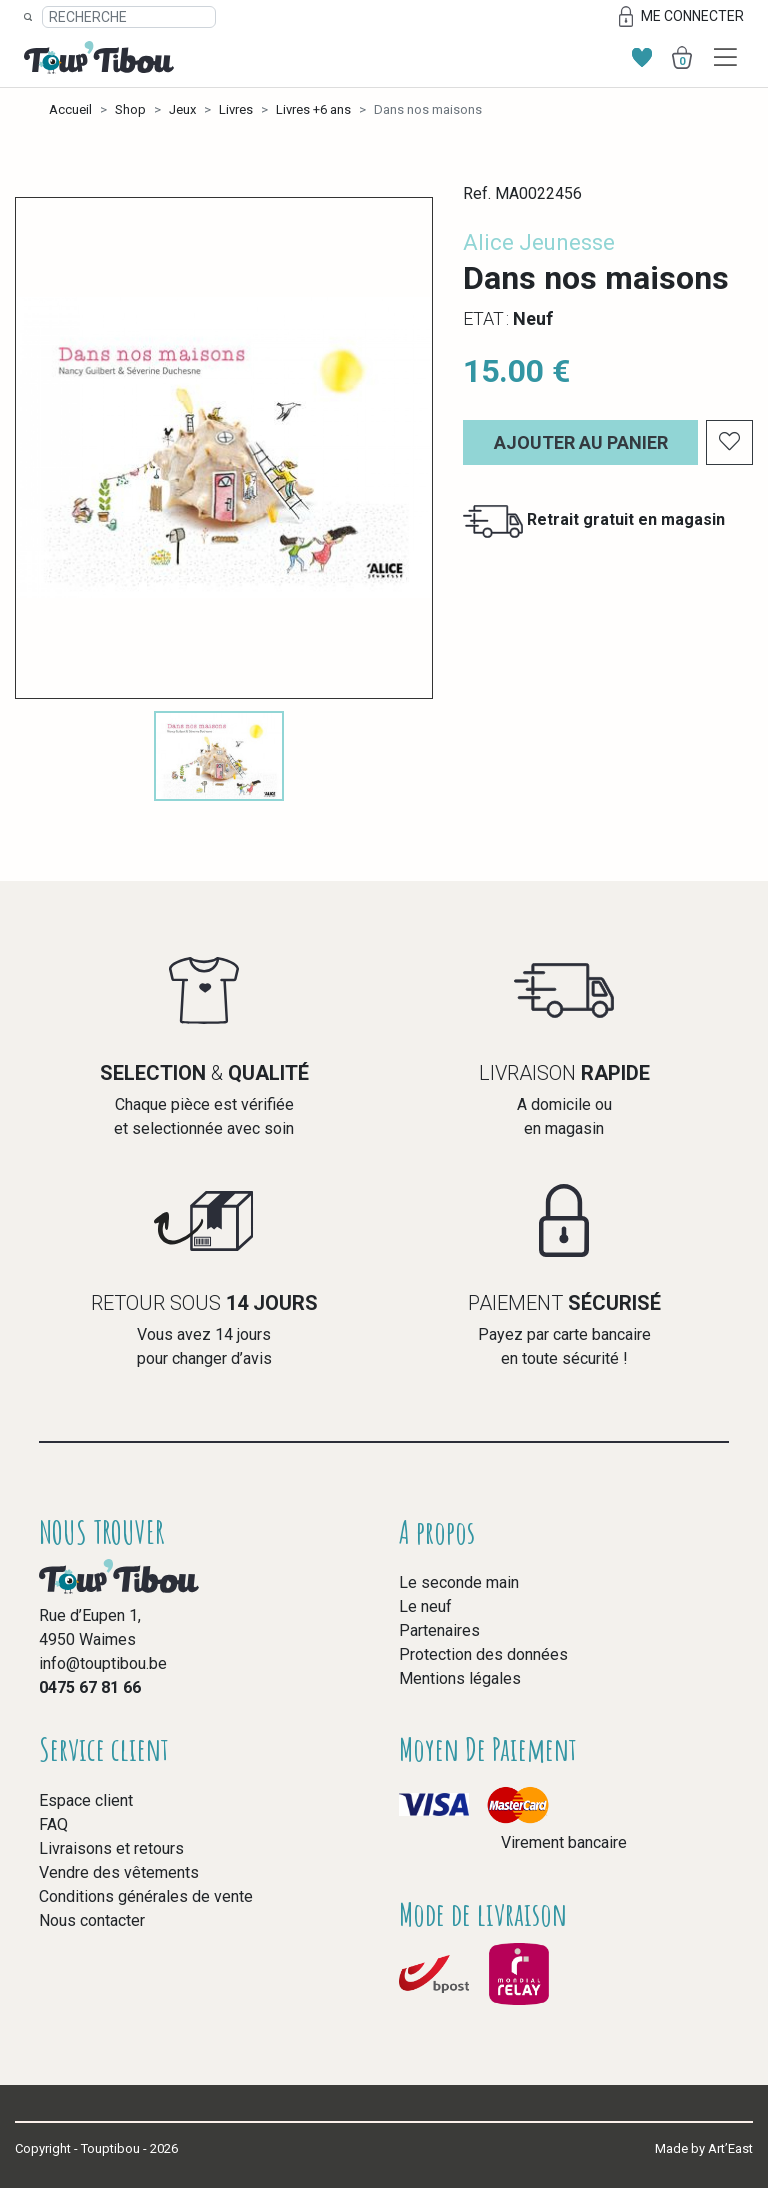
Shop (130, 109)
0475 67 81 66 (90, 1687)
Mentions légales (460, 1678)
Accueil (70, 109)
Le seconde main (459, 1582)
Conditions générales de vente (146, 1896)
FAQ (53, 1824)
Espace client (86, 1800)
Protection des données (483, 1654)
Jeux (182, 109)
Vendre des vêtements (119, 1872)
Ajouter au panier (581, 442)
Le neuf (425, 1606)
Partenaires (439, 1630)
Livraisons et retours (111, 1848)
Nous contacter (92, 1920)
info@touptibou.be (103, 1663)
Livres (236, 109)
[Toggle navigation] (725, 57)
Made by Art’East (704, 2148)
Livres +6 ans (313, 109)
